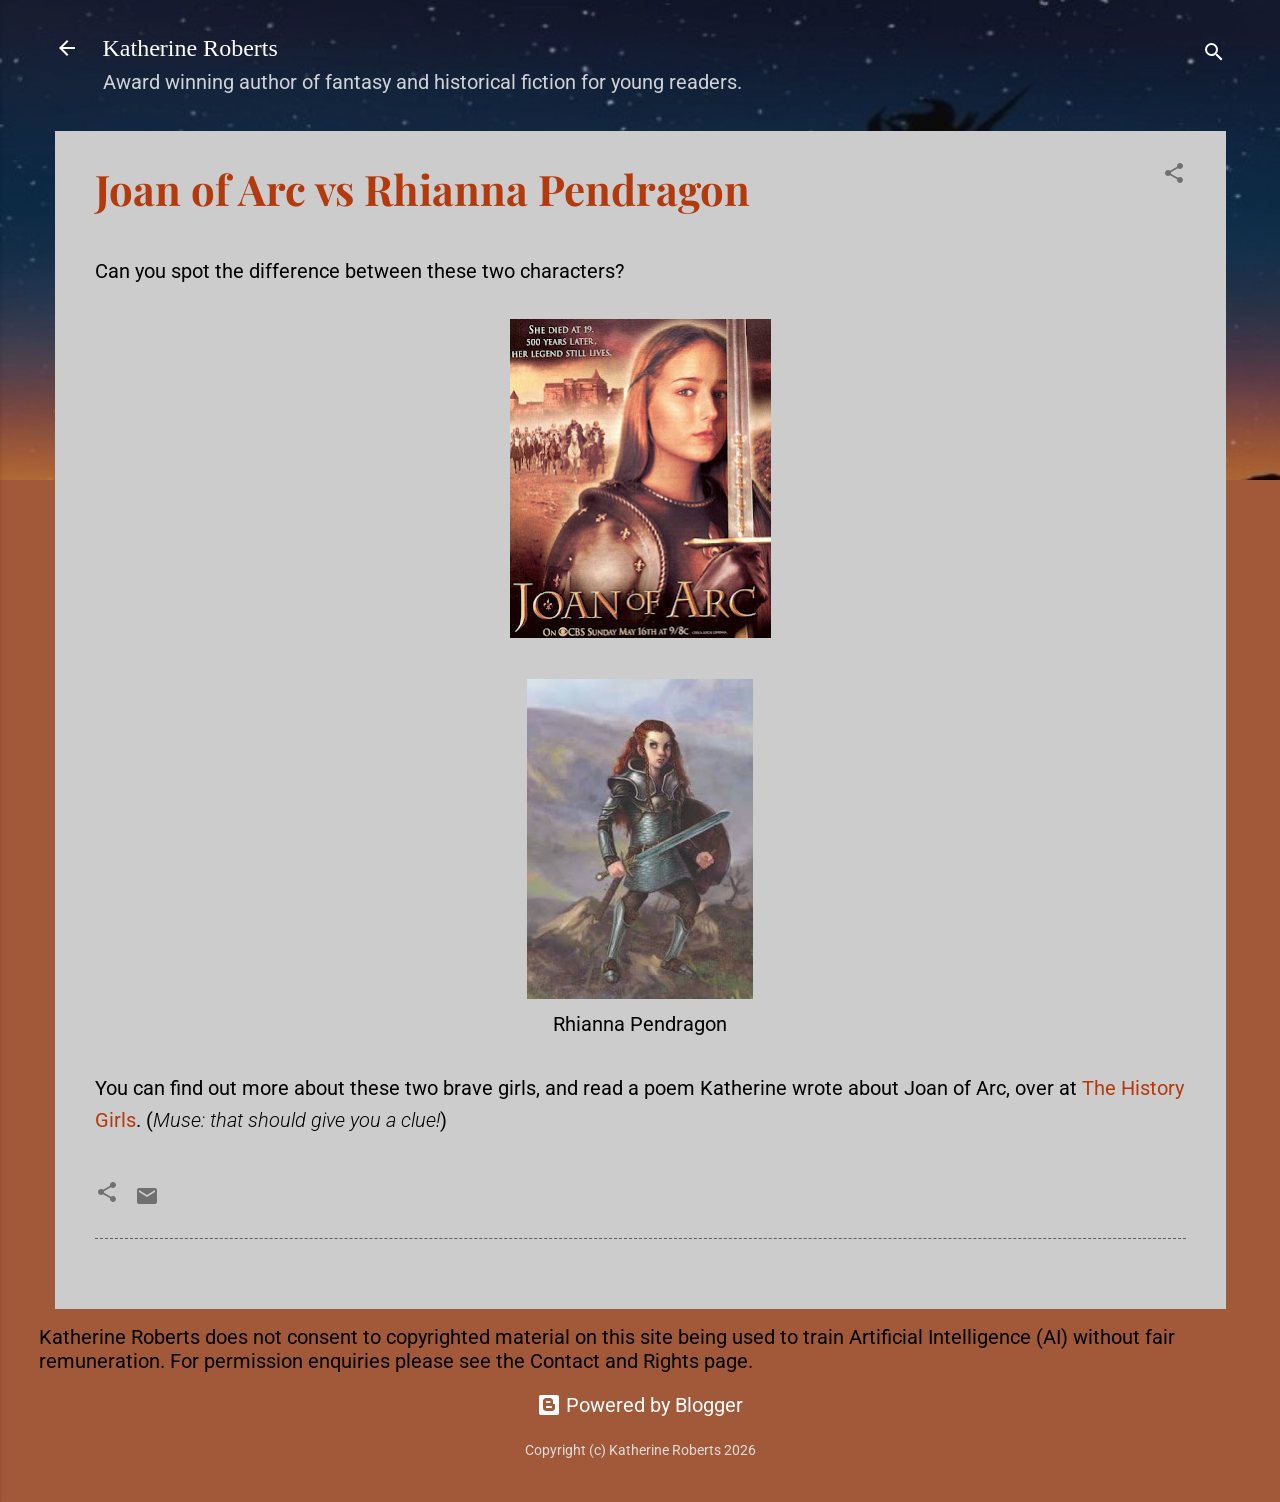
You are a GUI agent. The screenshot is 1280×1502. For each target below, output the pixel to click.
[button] (1174, 175)
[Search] (1214, 54)
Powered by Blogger (640, 1405)
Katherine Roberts (190, 48)
